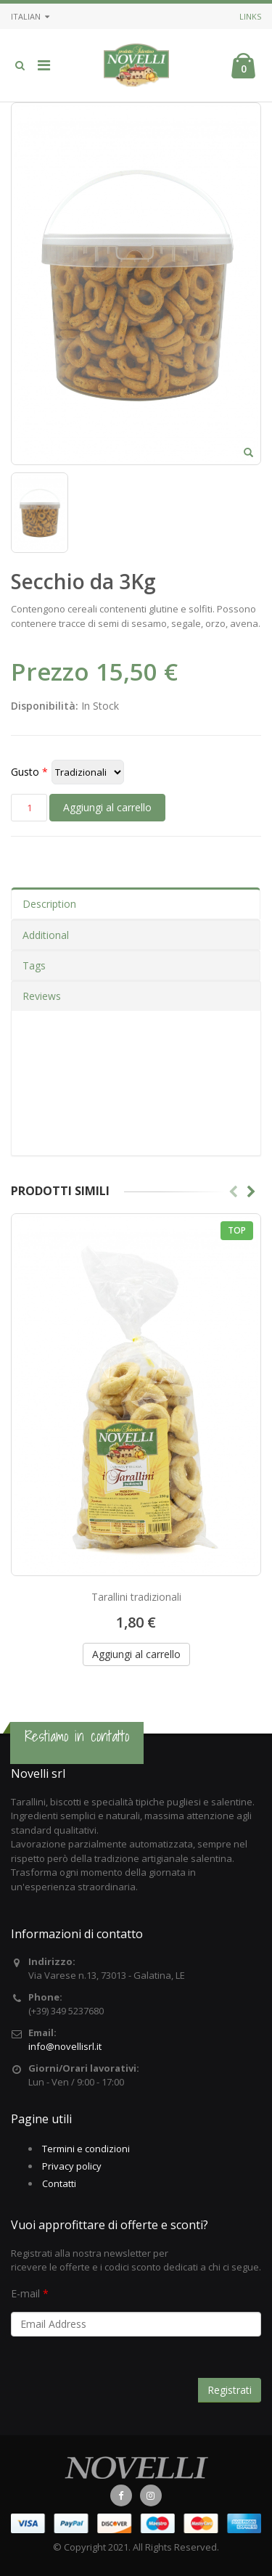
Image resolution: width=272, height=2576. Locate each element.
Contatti (59, 2183)
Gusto (25, 772)
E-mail (25, 2293)
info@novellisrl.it (65, 2046)
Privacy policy (72, 2166)
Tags (34, 965)
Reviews (41, 996)
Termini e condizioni (86, 2148)
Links (250, 16)
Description (49, 904)
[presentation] (121, 2374)
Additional (45, 935)
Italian (30, 16)
